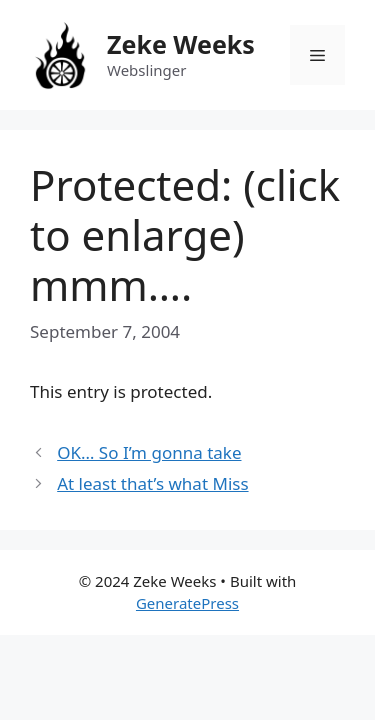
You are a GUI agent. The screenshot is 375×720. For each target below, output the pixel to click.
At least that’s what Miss (152, 483)
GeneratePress (187, 603)
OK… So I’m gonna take (149, 452)
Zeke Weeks (181, 44)
